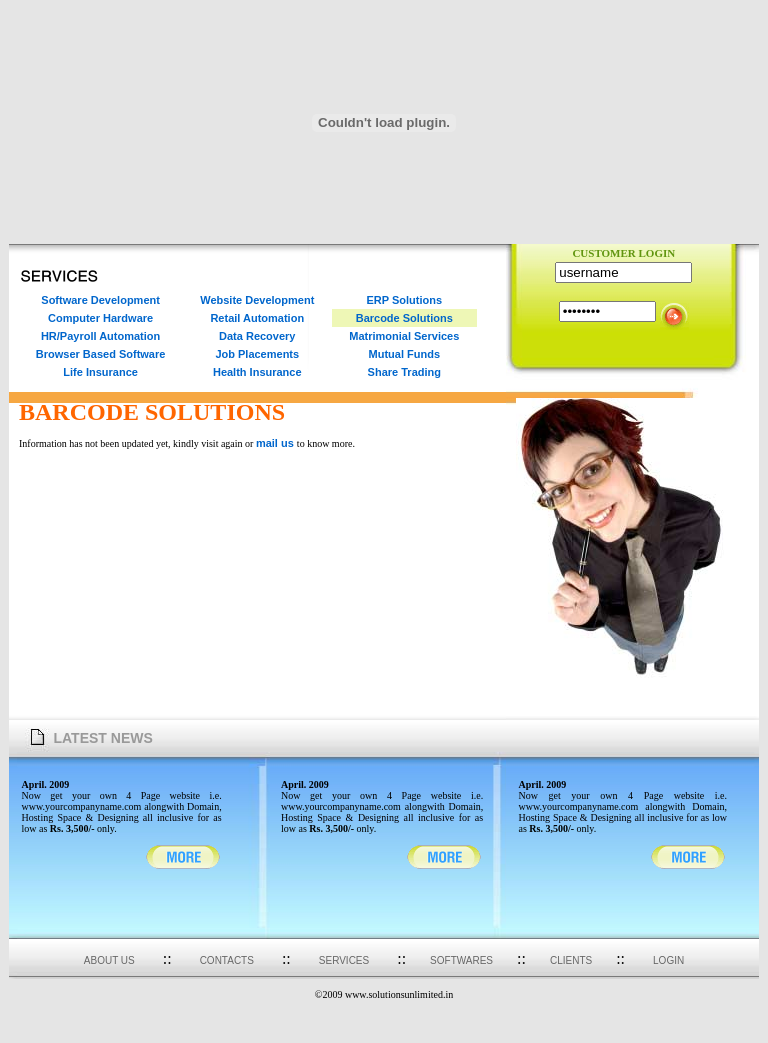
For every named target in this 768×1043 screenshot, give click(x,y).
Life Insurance (100, 372)
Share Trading (404, 372)
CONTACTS (227, 960)
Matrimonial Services (404, 336)
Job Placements (257, 354)
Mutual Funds (405, 354)
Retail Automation (257, 318)
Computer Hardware (100, 318)
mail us (276, 443)
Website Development (257, 300)
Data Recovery (257, 336)
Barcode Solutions (404, 318)
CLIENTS (571, 960)
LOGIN (668, 960)
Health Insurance (257, 372)
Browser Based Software (101, 354)
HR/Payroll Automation (100, 336)
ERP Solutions (404, 300)
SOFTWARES (461, 960)
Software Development (100, 300)
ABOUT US (109, 960)
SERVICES (344, 960)
